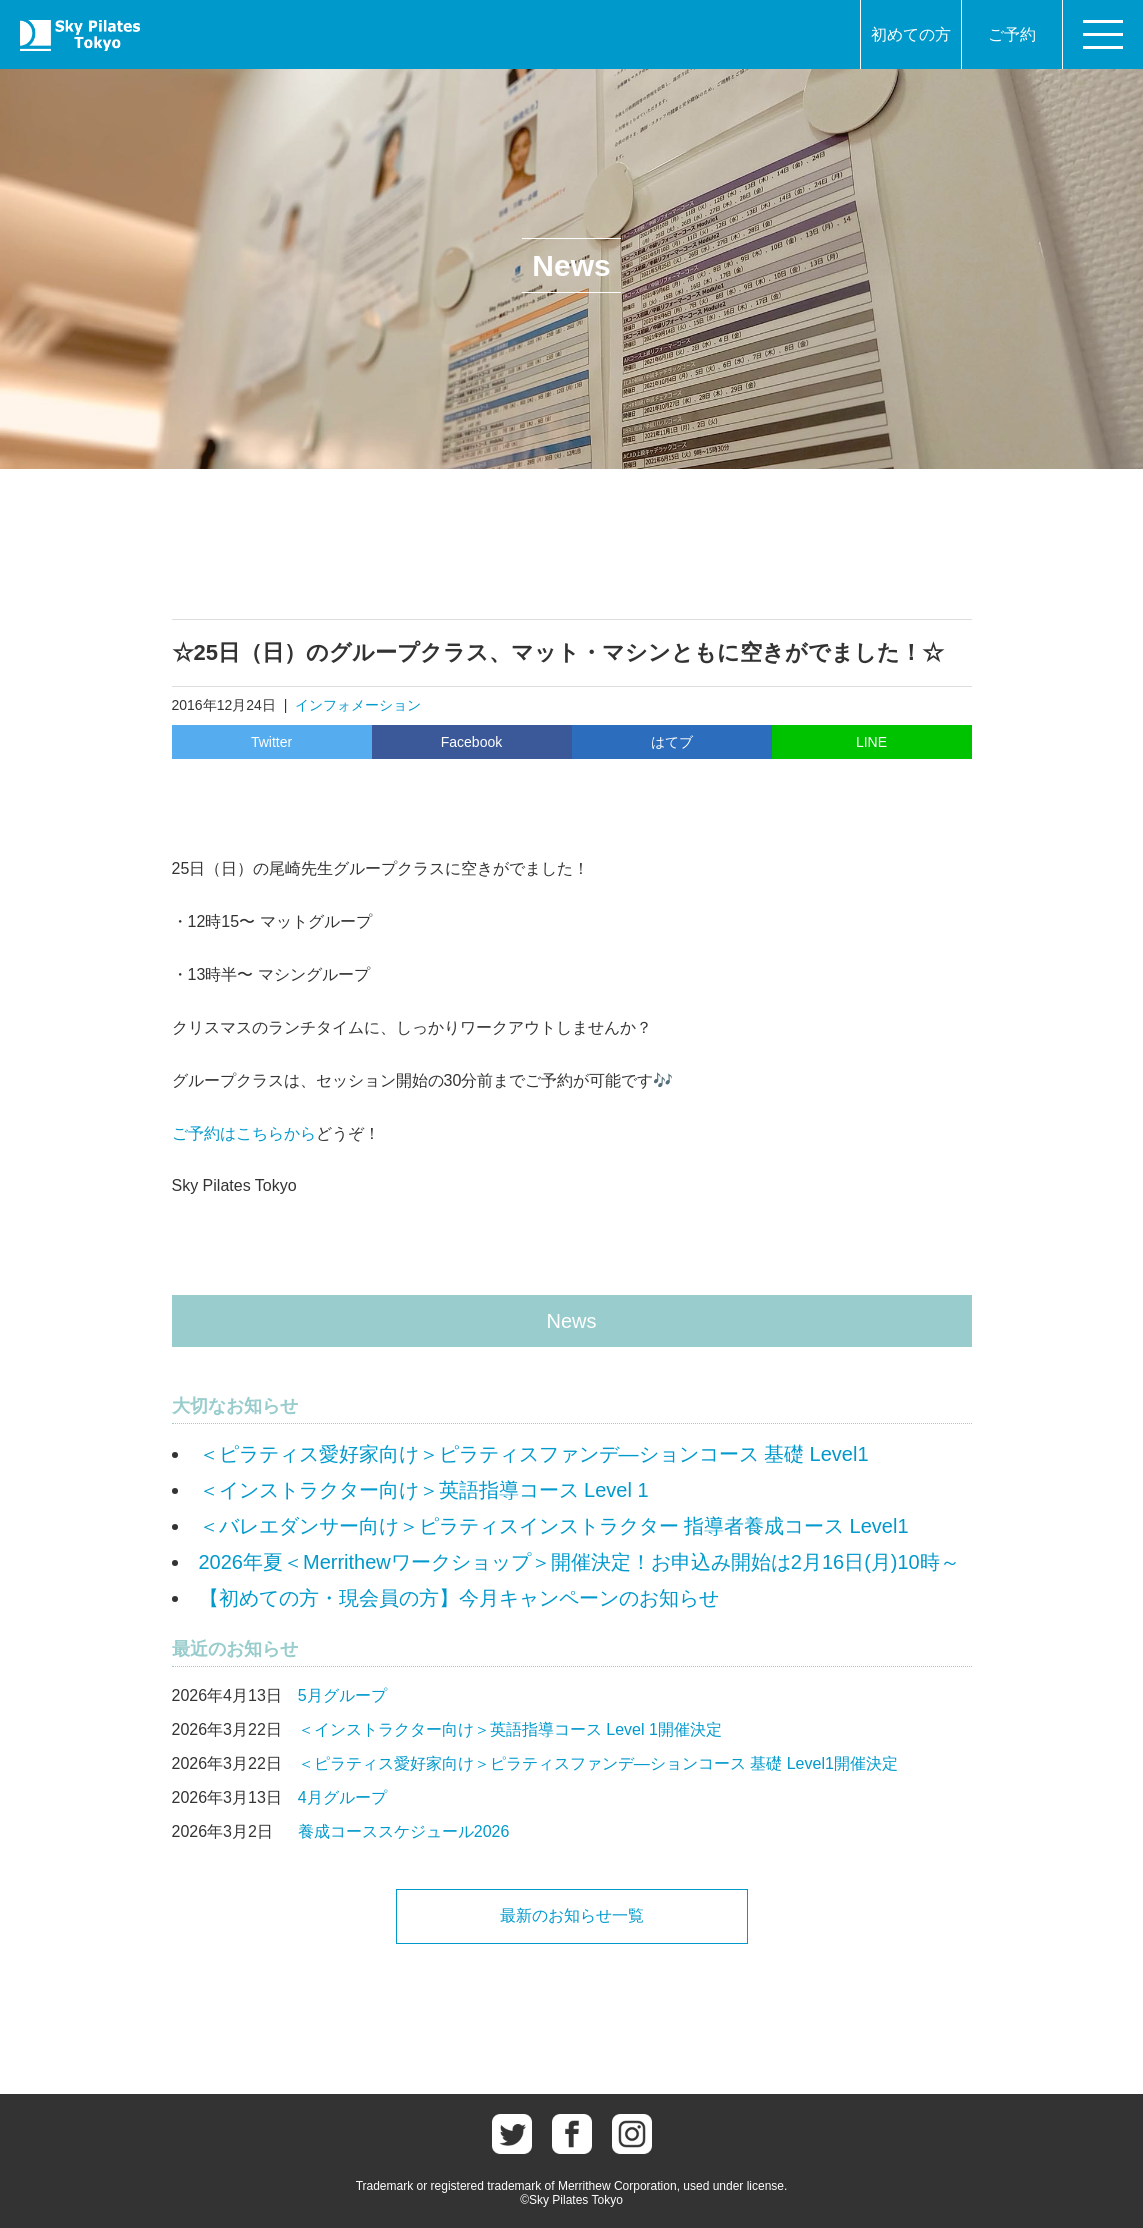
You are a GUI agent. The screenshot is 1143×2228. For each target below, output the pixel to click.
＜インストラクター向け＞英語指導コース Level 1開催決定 (510, 1729)
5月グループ (342, 1695)
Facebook (471, 742)
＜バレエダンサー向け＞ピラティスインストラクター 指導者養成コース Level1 (554, 1526)
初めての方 (911, 34)
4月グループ (342, 1797)
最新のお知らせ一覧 (572, 1915)
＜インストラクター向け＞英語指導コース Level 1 (424, 1490)
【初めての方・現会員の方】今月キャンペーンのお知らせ (459, 1598)
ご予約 (1012, 34)
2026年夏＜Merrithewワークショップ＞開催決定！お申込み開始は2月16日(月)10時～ (579, 1562)
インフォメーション (358, 705)
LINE (871, 742)
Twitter (271, 742)
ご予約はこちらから (244, 1133)
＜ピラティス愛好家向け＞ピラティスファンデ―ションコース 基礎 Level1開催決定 (598, 1763)
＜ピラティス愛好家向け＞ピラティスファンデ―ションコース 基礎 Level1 (534, 1454)
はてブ (672, 742)
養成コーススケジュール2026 (404, 1831)
